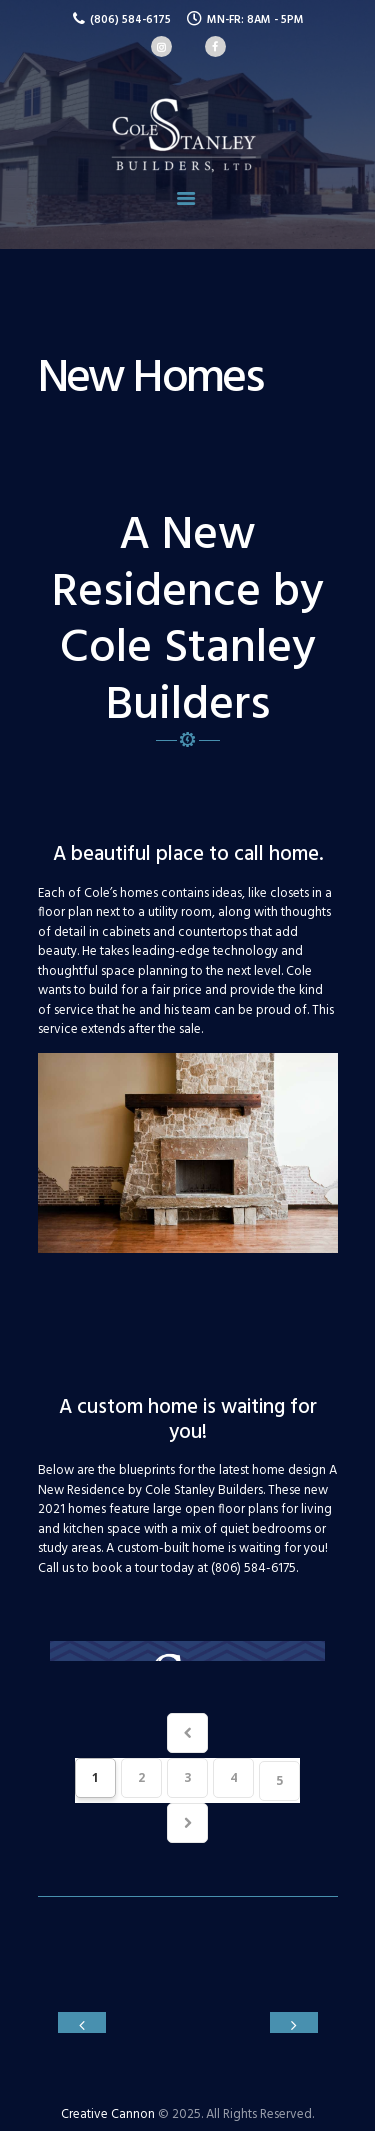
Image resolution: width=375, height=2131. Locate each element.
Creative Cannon (108, 2103)
